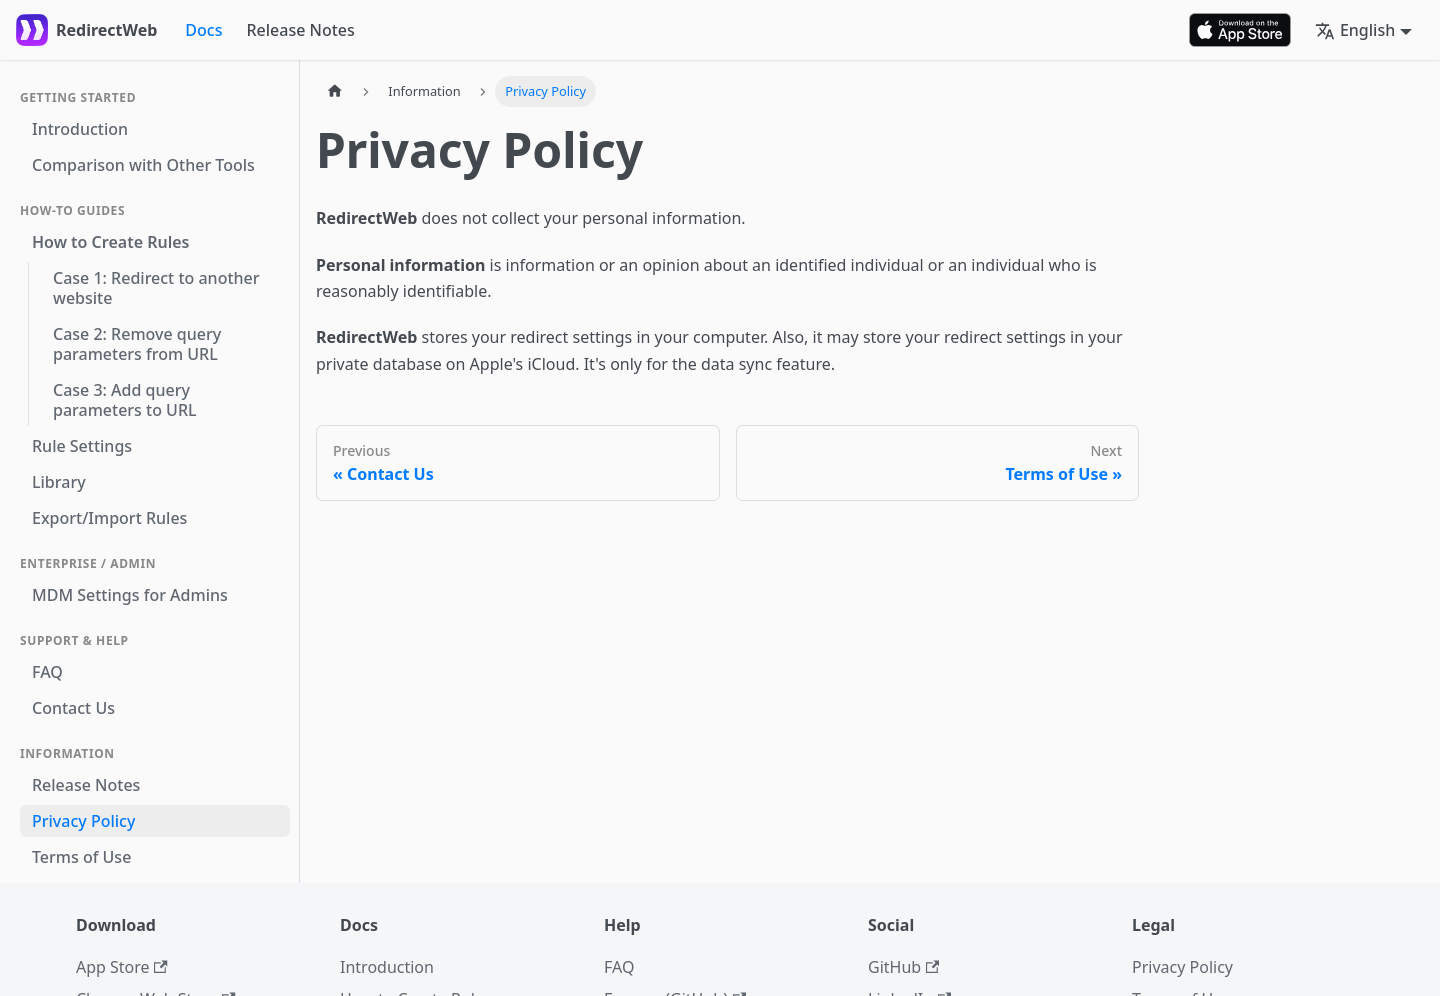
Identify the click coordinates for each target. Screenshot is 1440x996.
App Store (122, 967)
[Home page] (335, 91)
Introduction (387, 967)
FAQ (619, 967)
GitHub (903, 967)
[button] (1363, 30)
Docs (203, 30)
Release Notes (300, 30)
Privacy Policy (1182, 967)
